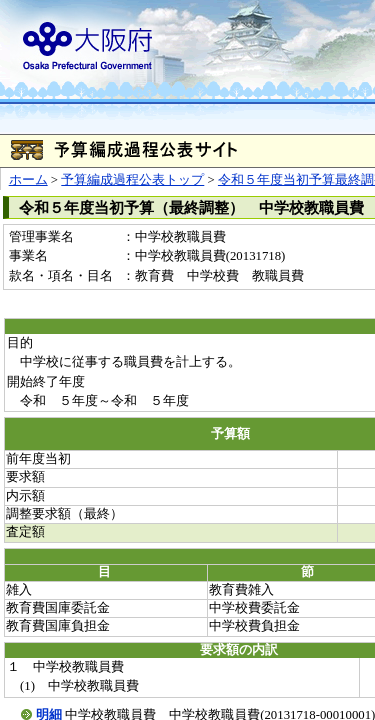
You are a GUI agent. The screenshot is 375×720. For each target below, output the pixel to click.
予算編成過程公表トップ (132, 180)
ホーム (28, 180)
